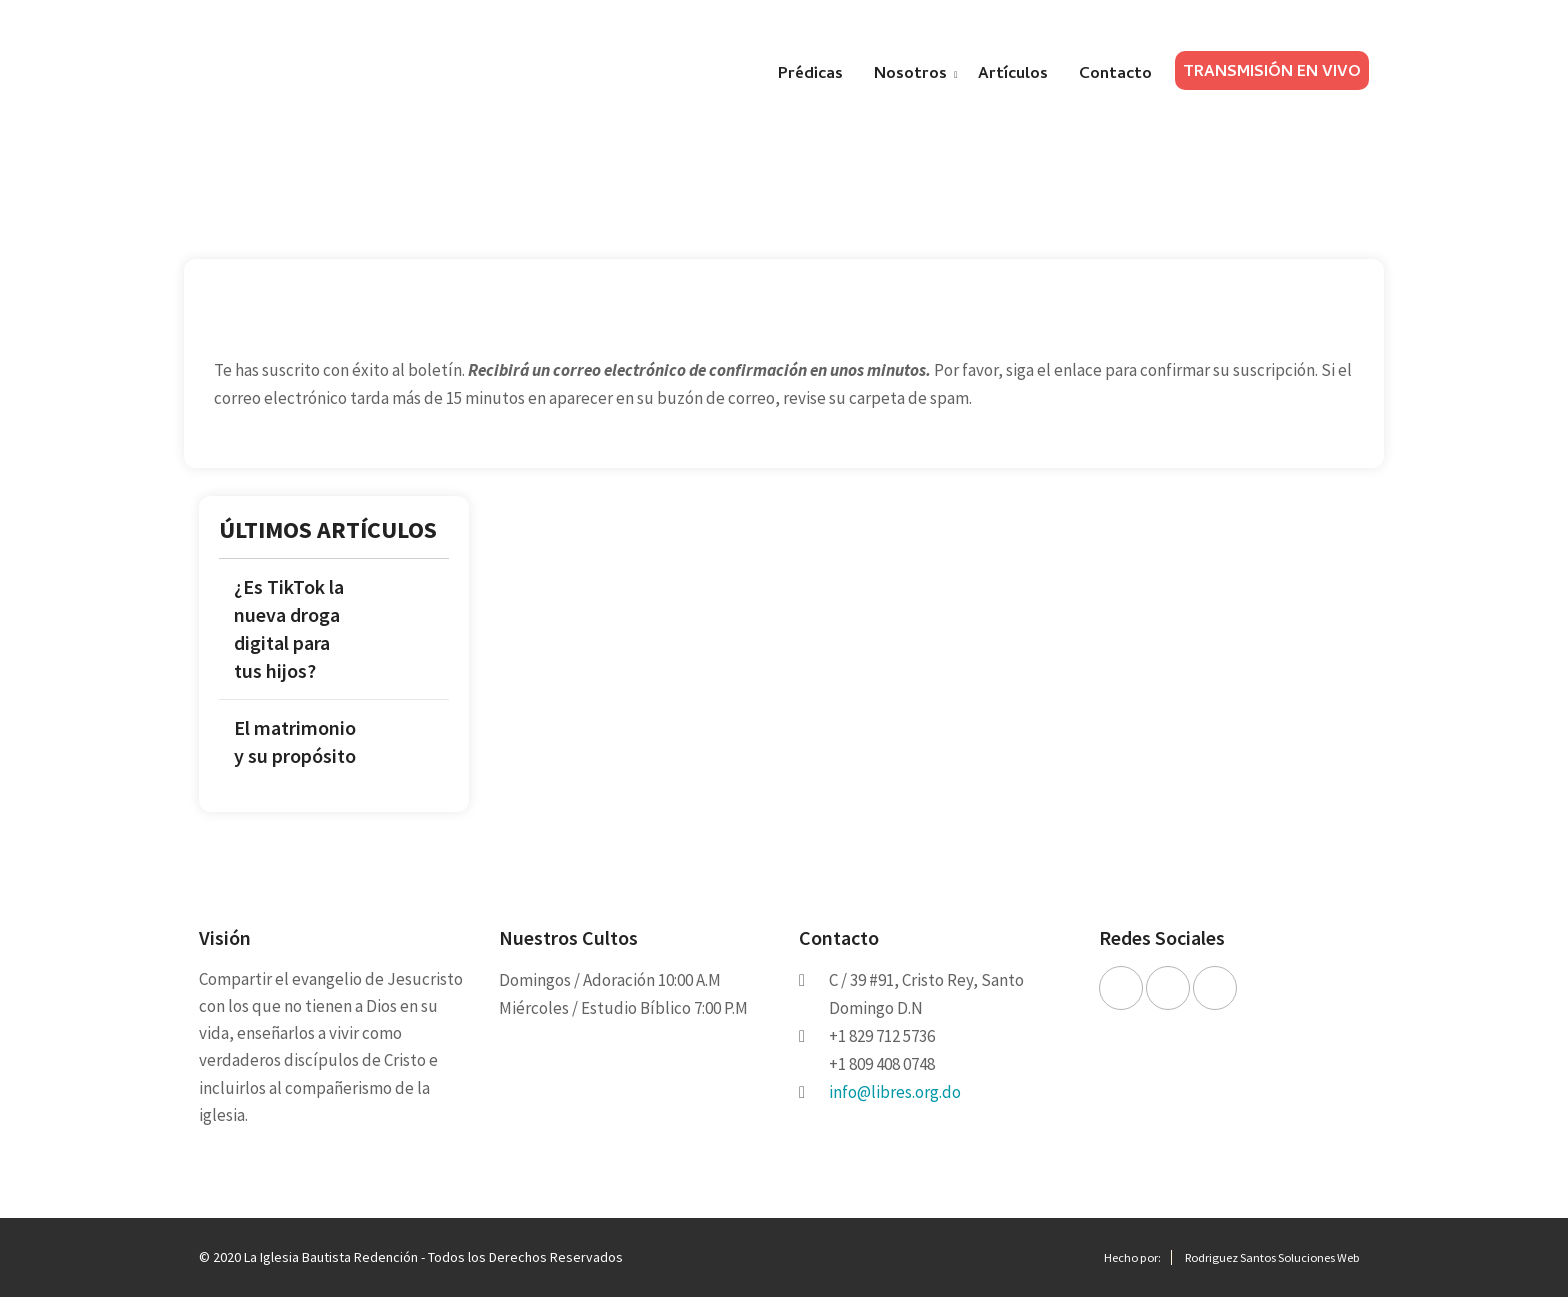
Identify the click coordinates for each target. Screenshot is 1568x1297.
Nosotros (910, 75)
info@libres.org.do (895, 1092)
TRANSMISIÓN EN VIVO (1272, 73)
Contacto (1115, 75)
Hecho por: (1132, 1257)
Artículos (1013, 75)
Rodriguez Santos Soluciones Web (1272, 1257)
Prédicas (810, 75)
